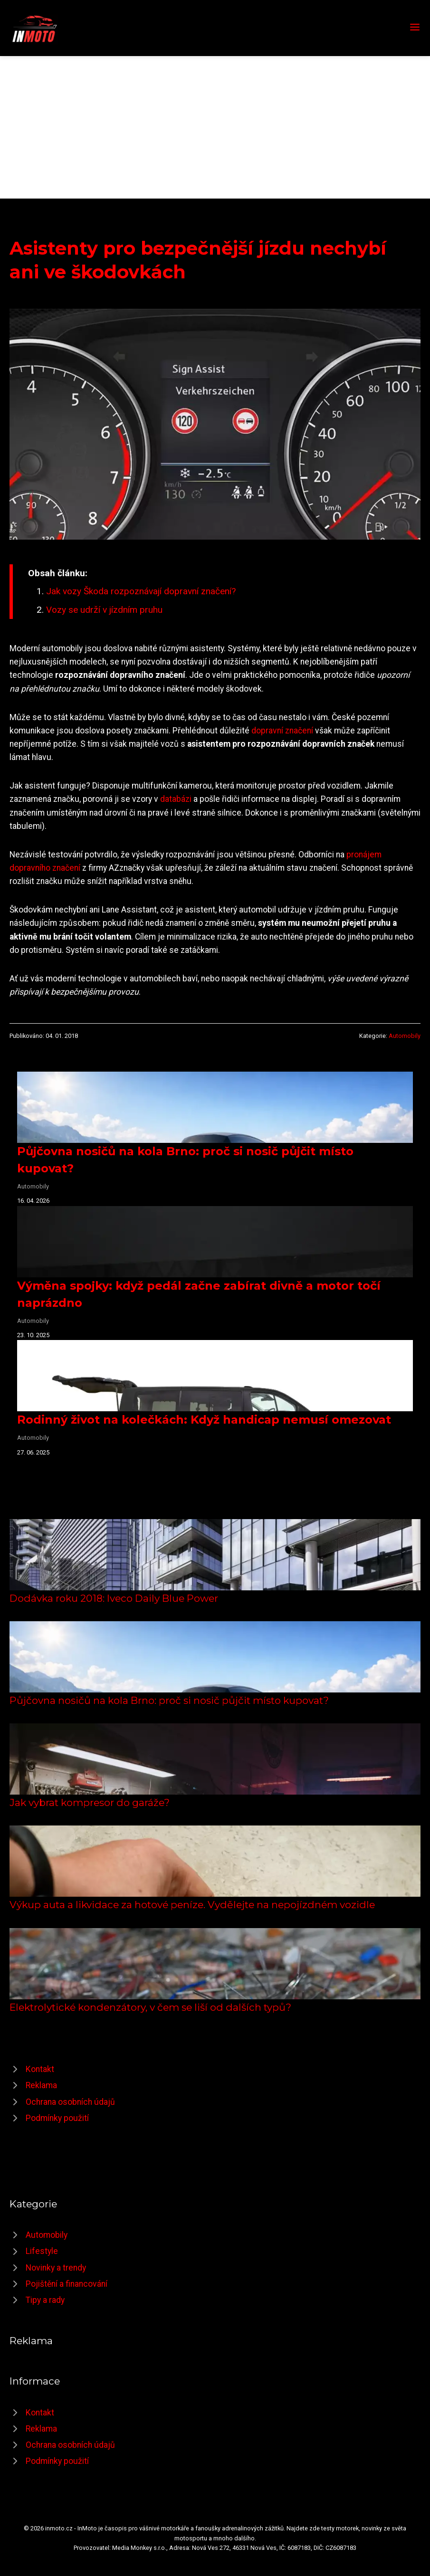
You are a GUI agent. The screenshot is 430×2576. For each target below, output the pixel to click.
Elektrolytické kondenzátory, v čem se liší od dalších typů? (150, 2007)
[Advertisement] (215, 127)
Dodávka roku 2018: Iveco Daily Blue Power (114, 1598)
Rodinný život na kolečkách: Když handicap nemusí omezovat (204, 1419)
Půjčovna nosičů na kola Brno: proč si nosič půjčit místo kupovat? (169, 1700)
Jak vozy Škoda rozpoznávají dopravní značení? (141, 591)
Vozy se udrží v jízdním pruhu (104, 609)
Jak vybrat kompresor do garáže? (90, 1802)
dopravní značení (282, 730)
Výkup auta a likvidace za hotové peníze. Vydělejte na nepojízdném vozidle (192, 1905)
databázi (175, 799)
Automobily (404, 1035)
